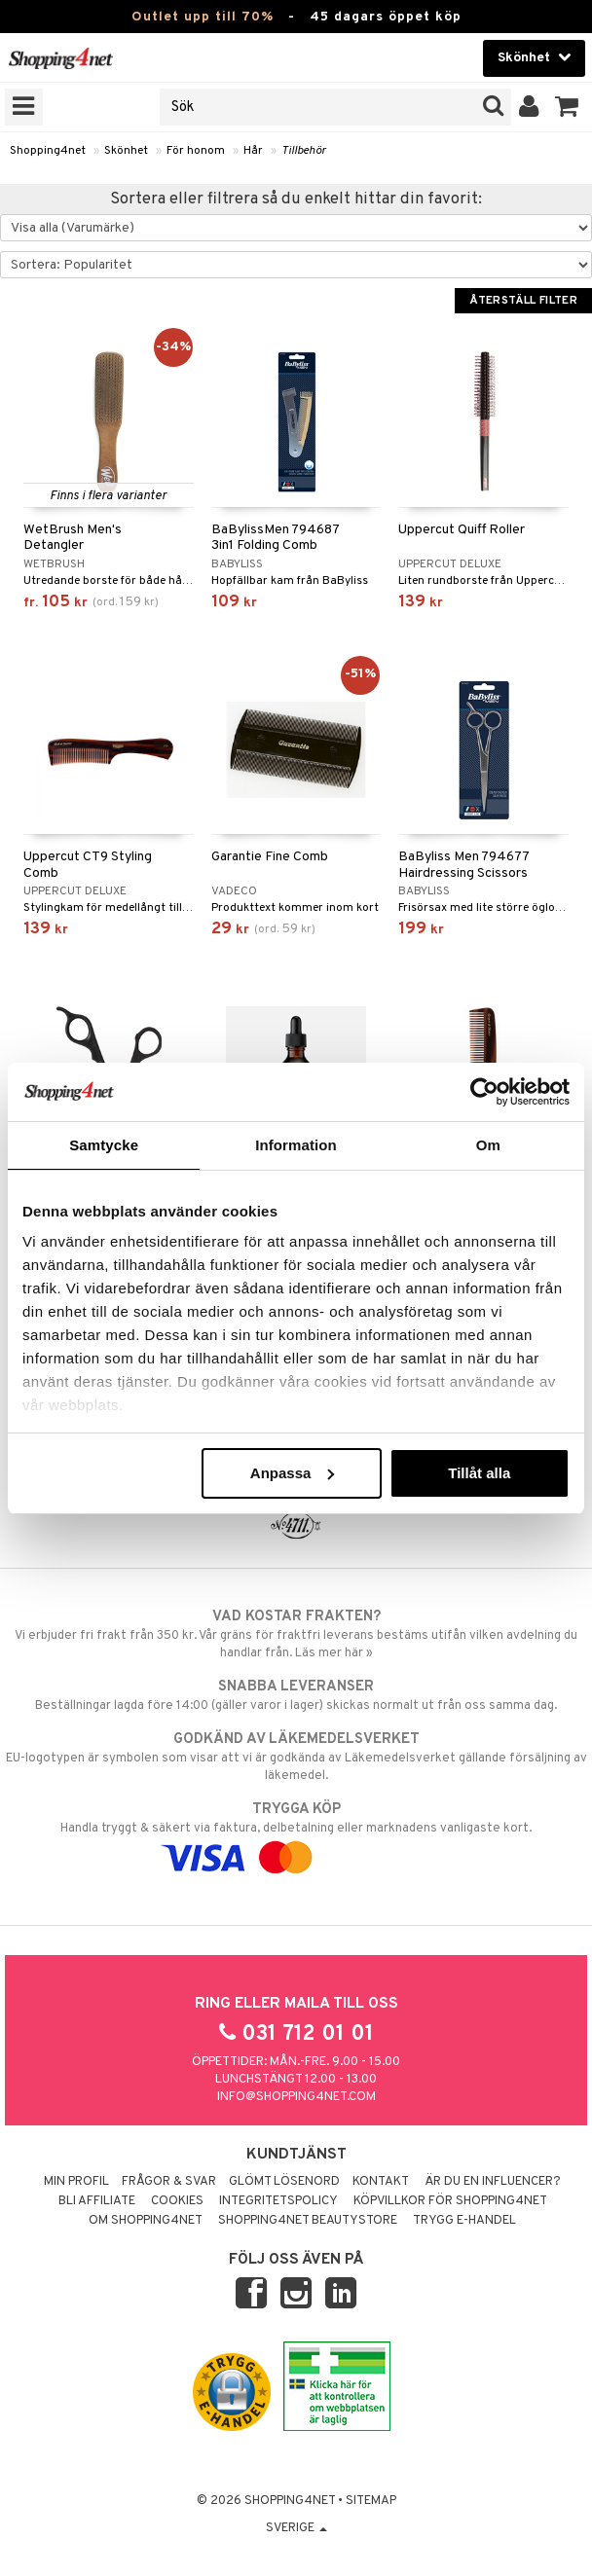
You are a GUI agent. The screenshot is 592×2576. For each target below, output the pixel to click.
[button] (567, 107)
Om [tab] (488, 1145)
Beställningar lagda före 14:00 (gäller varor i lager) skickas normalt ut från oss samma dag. (296, 1695)
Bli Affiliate (96, 2201)
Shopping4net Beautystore (307, 2221)
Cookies (177, 2201)
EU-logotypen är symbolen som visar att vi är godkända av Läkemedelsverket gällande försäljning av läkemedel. (296, 1756)
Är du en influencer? (493, 2182)
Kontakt (380, 2182)
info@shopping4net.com (296, 2097)
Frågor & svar (169, 2182)
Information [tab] (296, 1145)
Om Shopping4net (146, 2221)
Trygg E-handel (464, 2221)
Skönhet (126, 151)
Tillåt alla (479, 1473)
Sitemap (371, 2501)
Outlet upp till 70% (202, 17)
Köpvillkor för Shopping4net (450, 2201)
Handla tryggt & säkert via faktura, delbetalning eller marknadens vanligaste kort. (296, 1833)
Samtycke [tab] (103, 1145)
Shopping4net (48, 151)
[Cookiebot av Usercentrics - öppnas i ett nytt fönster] (484, 1092)
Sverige (296, 2528)
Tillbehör (303, 151)
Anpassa (292, 1473)
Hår (253, 151)
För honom (195, 151)
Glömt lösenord (284, 2182)
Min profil (76, 2182)
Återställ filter (523, 300)
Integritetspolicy (278, 2201)
